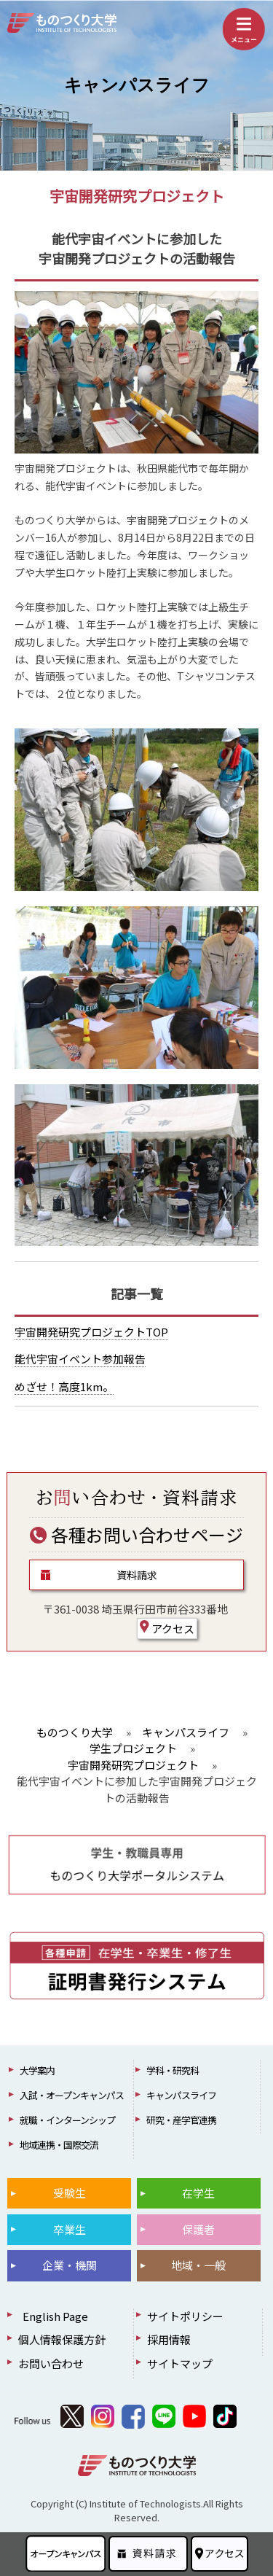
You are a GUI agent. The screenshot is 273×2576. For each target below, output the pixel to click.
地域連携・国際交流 (59, 2145)
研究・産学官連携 (181, 2120)
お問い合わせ (51, 2363)
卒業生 (69, 2229)
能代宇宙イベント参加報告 (80, 1358)
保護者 (198, 2229)
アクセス (167, 1628)
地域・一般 (198, 2265)
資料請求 (136, 1575)
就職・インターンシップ (67, 2120)
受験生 (69, 2193)
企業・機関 (69, 2265)
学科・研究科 (172, 2070)
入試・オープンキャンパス (72, 2095)
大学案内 (37, 2070)
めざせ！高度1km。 (64, 1386)
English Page (53, 2316)
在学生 (198, 2193)
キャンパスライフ (137, 85)
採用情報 (169, 2339)
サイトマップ (180, 2363)
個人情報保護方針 (62, 2339)
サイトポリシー (185, 2316)
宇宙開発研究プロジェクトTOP (91, 1331)
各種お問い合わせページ (136, 1534)
